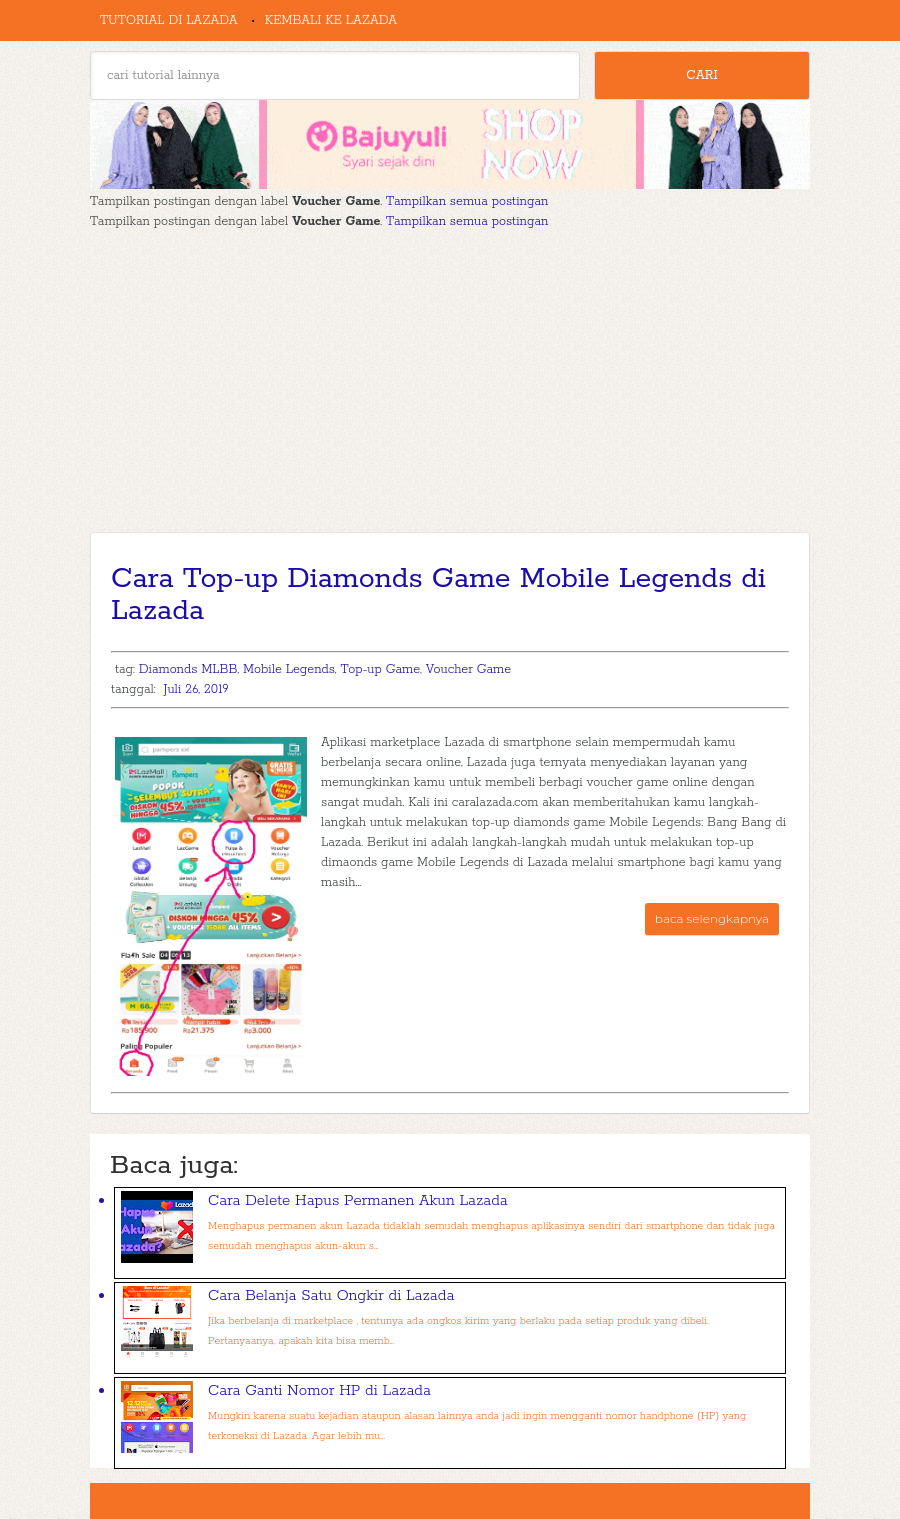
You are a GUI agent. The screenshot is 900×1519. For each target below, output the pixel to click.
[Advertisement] (450, 382)
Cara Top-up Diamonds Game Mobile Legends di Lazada (438, 595)
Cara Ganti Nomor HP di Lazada (319, 1390)
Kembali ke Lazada (331, 20)
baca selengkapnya (712, 918)
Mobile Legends (289, 669)
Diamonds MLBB (188, 669)
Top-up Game (380, 669)
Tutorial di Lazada (169, 20)
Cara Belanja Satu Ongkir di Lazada (331, 1295)
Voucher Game (468, 669)
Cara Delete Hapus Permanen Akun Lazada (358, 1200)
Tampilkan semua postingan (467, 201)
